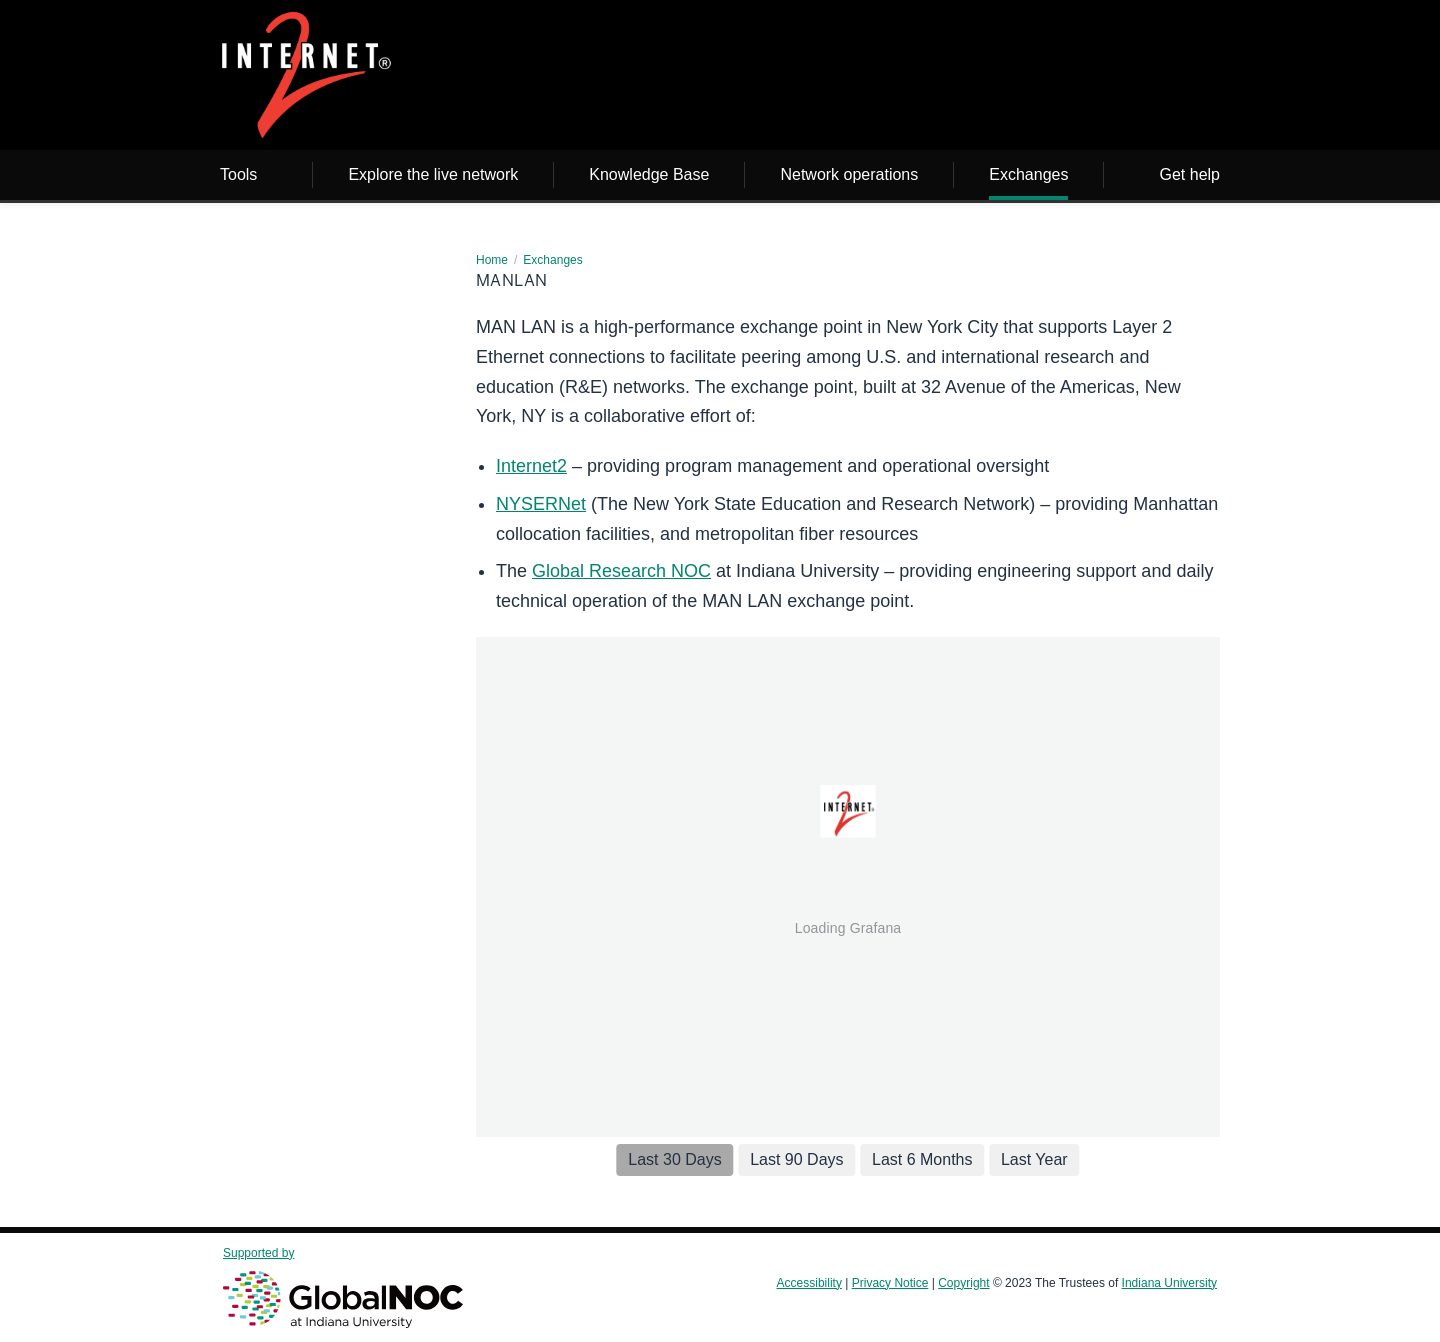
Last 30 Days (674, 1159)
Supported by (343, 1287)
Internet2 (531, 466)
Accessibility (809, 1283)
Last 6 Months (922, 1159)
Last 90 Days (796, 1159)
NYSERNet (541, 504)
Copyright (963, 1283)
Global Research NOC (621, 571)
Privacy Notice (890, 1283)
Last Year (1034, 1159)
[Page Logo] (306, 78)
